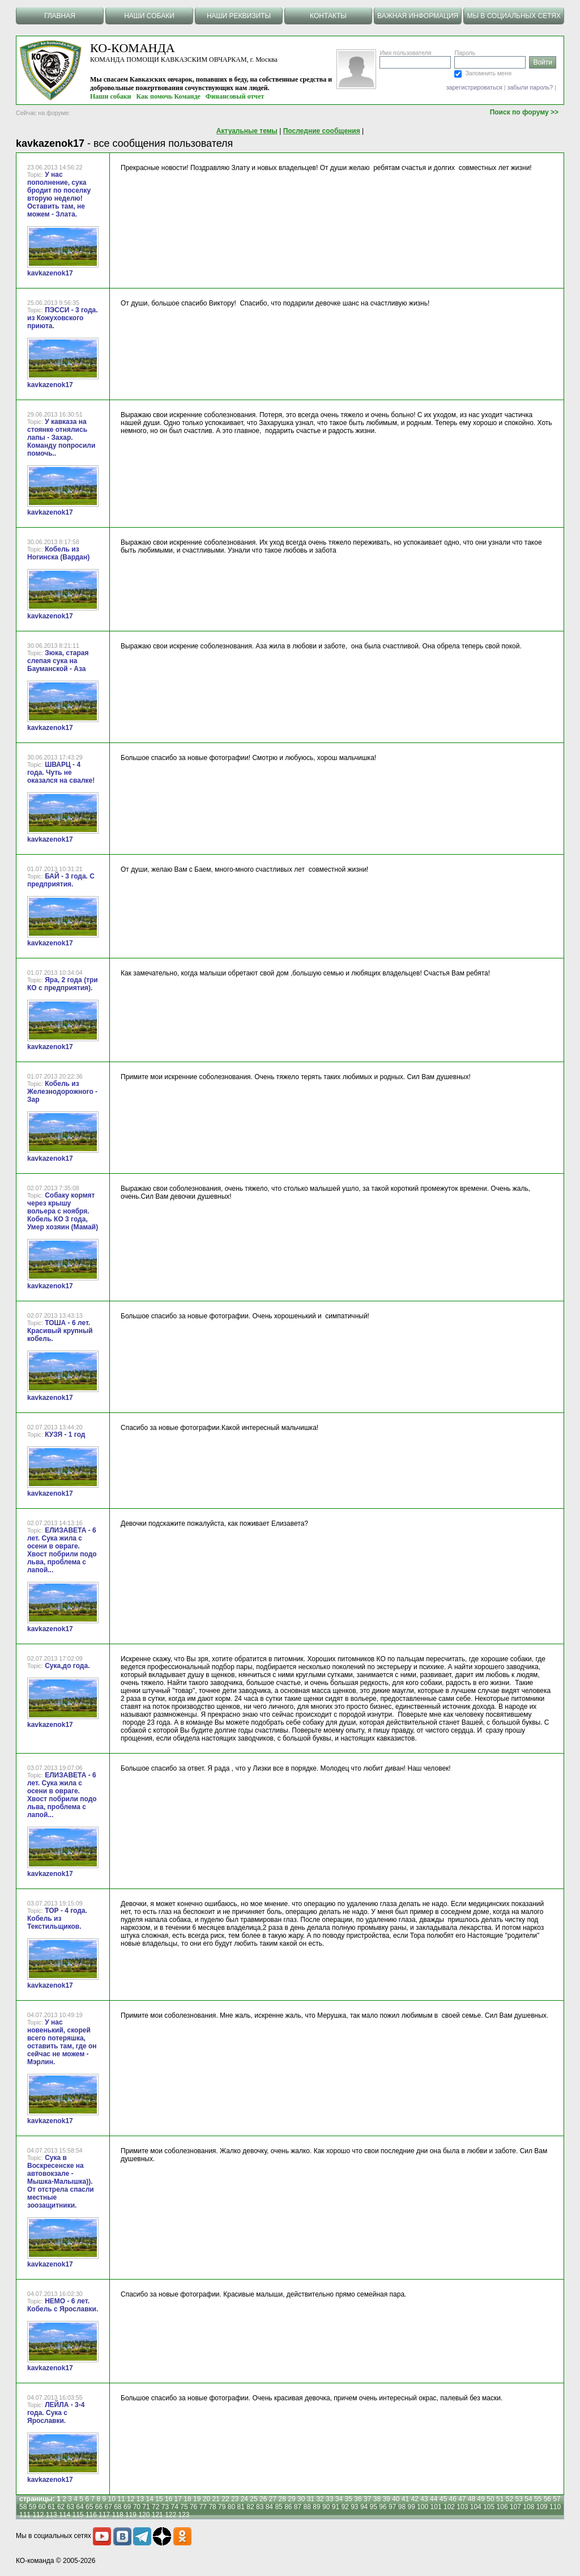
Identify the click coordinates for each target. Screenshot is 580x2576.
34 (339, 2499)
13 (140, 2499)
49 (481, 2499)
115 (78, 2515)
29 (291, 2499)
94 (364, 2507)
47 (462, 2499)
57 (556, 2499)
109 (542, 2507)
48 (471, 2499)
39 (386, 2499)
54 (528, 2499)
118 (117, 2515)
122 (170, 2515)
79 (221, 2507)
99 (411, 2507)
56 (547, 2499)
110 (555, 2507)
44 (433, 2499)
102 (449, 2507)
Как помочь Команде (169, 96)
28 (282, 2499)
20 (206, 2499)
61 (51, 2507)
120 (144, 2515)
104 (475, 2507)
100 (422, 2507)
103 (462, 2507)
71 (146, 2507)
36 (357, 2499)
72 (155, 2507)
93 (354, 2507)
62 (61, 2507)
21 (215, 2499)
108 (528, 2507)
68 (117, 2507)
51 (500, 2499)
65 (89, 2507)
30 (301, 2499)
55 (537, 2499)
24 (244, 2499)
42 (415, 2499)
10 (112, 2499)
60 (41, 2507)
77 (203, 2507)
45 (443, 2499)
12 (130, 2499)
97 (392, 2507)
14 (149, 2499)
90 (326, 2507)
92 (344, 2507)
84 (269, 2507)
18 (187, 2499)
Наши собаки (110, 96)
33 (329, 2499)
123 (184, 2515)
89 (316, 2507)
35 (348, 2499)
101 (436, 2507)
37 (367, 2499)
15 (159, 2499)
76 (193, 2507)
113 (51, 2515)
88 (307, 2507)
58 (23, 2507)
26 (263, 2499)
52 (509, 2499)
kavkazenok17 (50, 273)
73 (165, 2507)
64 (79, 2507)
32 (319, 2499)
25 (253, 2499)
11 (121, 2499)
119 (131, 2515)
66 (99, 2507)
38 (377, 2499)
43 (424, 2499)
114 (64, 2515)
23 (234, 2499)
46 (452, 2499)
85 (278, 2507)
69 (127, 2507)
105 (488, 2507)
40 (395, 2499)
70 (136, 2507)
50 (490, 2499)
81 (241, 2507)
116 (91, 2515)
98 (402, 2507)
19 (197, 2499)
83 (259, 2507)
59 (32, 2507)
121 (157, 2515)
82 (250, 2507)
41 (405, 2499)
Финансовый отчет (235, 96)
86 (288, 2507)
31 (310, 2499)
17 (178, 2499)
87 (297, 2507)
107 (515, 2507)
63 (70, 2507)
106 (502, 2507)
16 (168, 2499)
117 (104, 2515)
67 (108, 2507)
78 (212, 2507)
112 (38, 2515)
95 (373, 2507)
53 (518, 2499)
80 (231, 2507)
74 (174, 2507)
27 (272, 2499)
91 (335, 2507)
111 (25, 2515)
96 (382, 2507)
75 (183, 2507)
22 (225, 2499)
